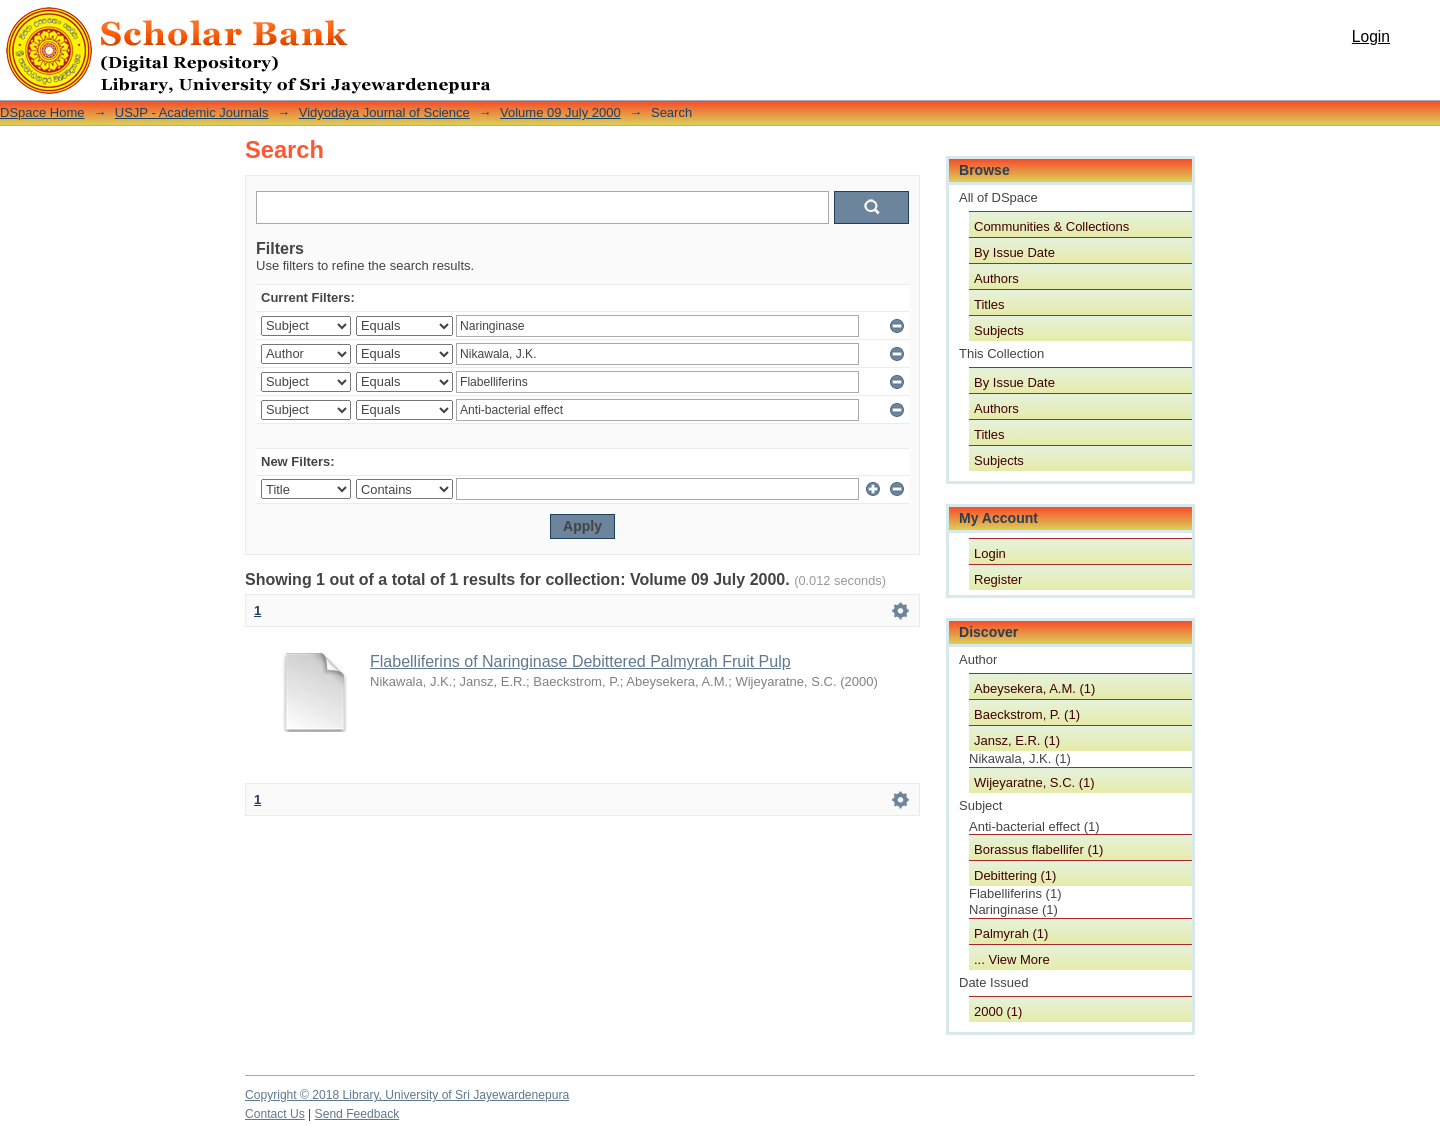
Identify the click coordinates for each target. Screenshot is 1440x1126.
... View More (1012, 959)
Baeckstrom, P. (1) (1027, 714)
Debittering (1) (1015, 875)
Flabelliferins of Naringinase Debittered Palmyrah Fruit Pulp (580, 661)
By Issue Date (1014, 252)
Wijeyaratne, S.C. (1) (1034, 782)
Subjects (999, 330)
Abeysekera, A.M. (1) (1034, 688)
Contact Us (275, 1114)
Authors (996, 278)
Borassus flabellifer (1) (1038, 849)
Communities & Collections (1051, 226)
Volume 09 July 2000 (560, 112)
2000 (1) (998, 1011)
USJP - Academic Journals (192, 112)
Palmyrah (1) (1011, 933)
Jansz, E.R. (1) (1017, 740)
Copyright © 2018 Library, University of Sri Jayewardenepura (407, 1095)
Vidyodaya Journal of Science (384, 112)
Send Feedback (357, 1114)
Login (1371, 36)
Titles (989, 304)
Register (998, 579)
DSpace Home (42, 112)
